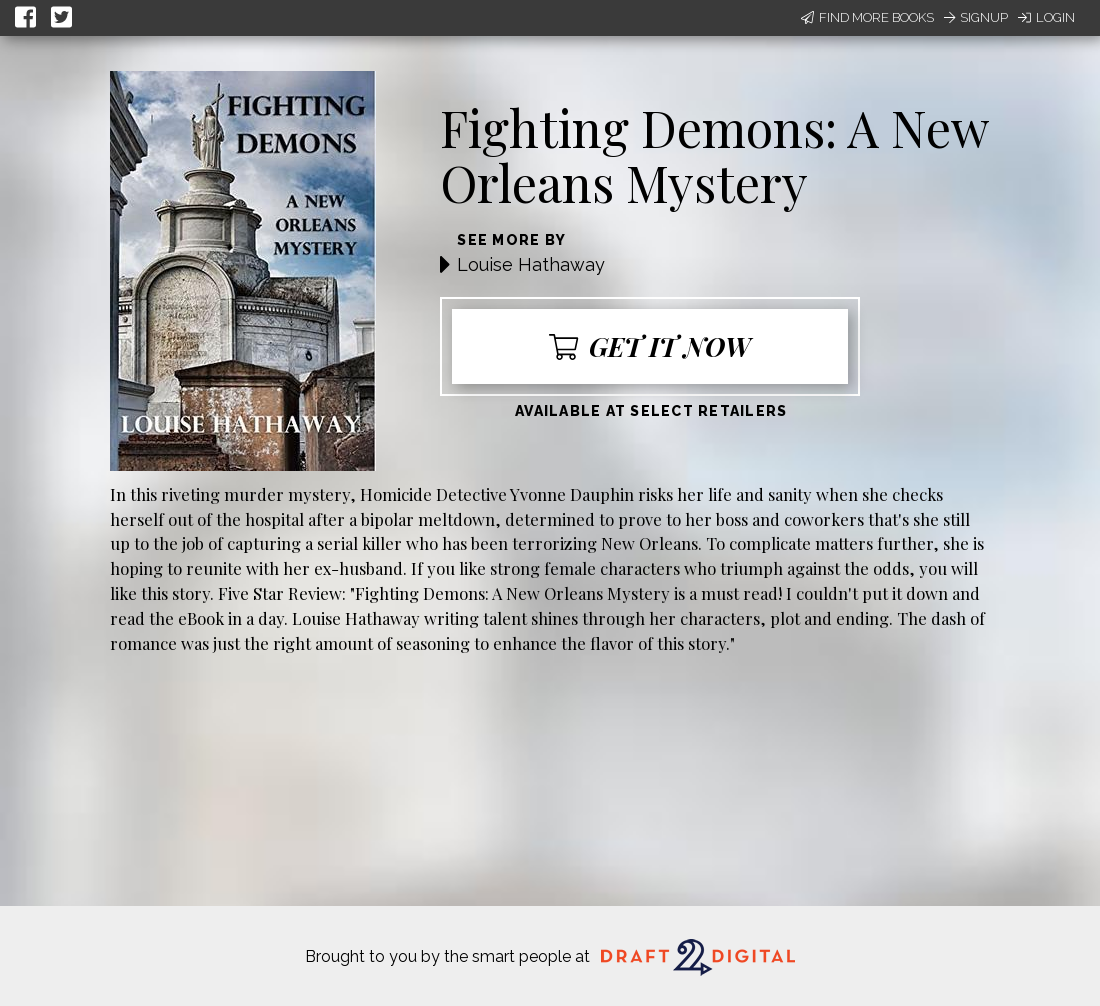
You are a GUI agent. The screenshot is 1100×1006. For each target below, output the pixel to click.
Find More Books (867, 17)
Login (1046, 17)
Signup (976, 17)
